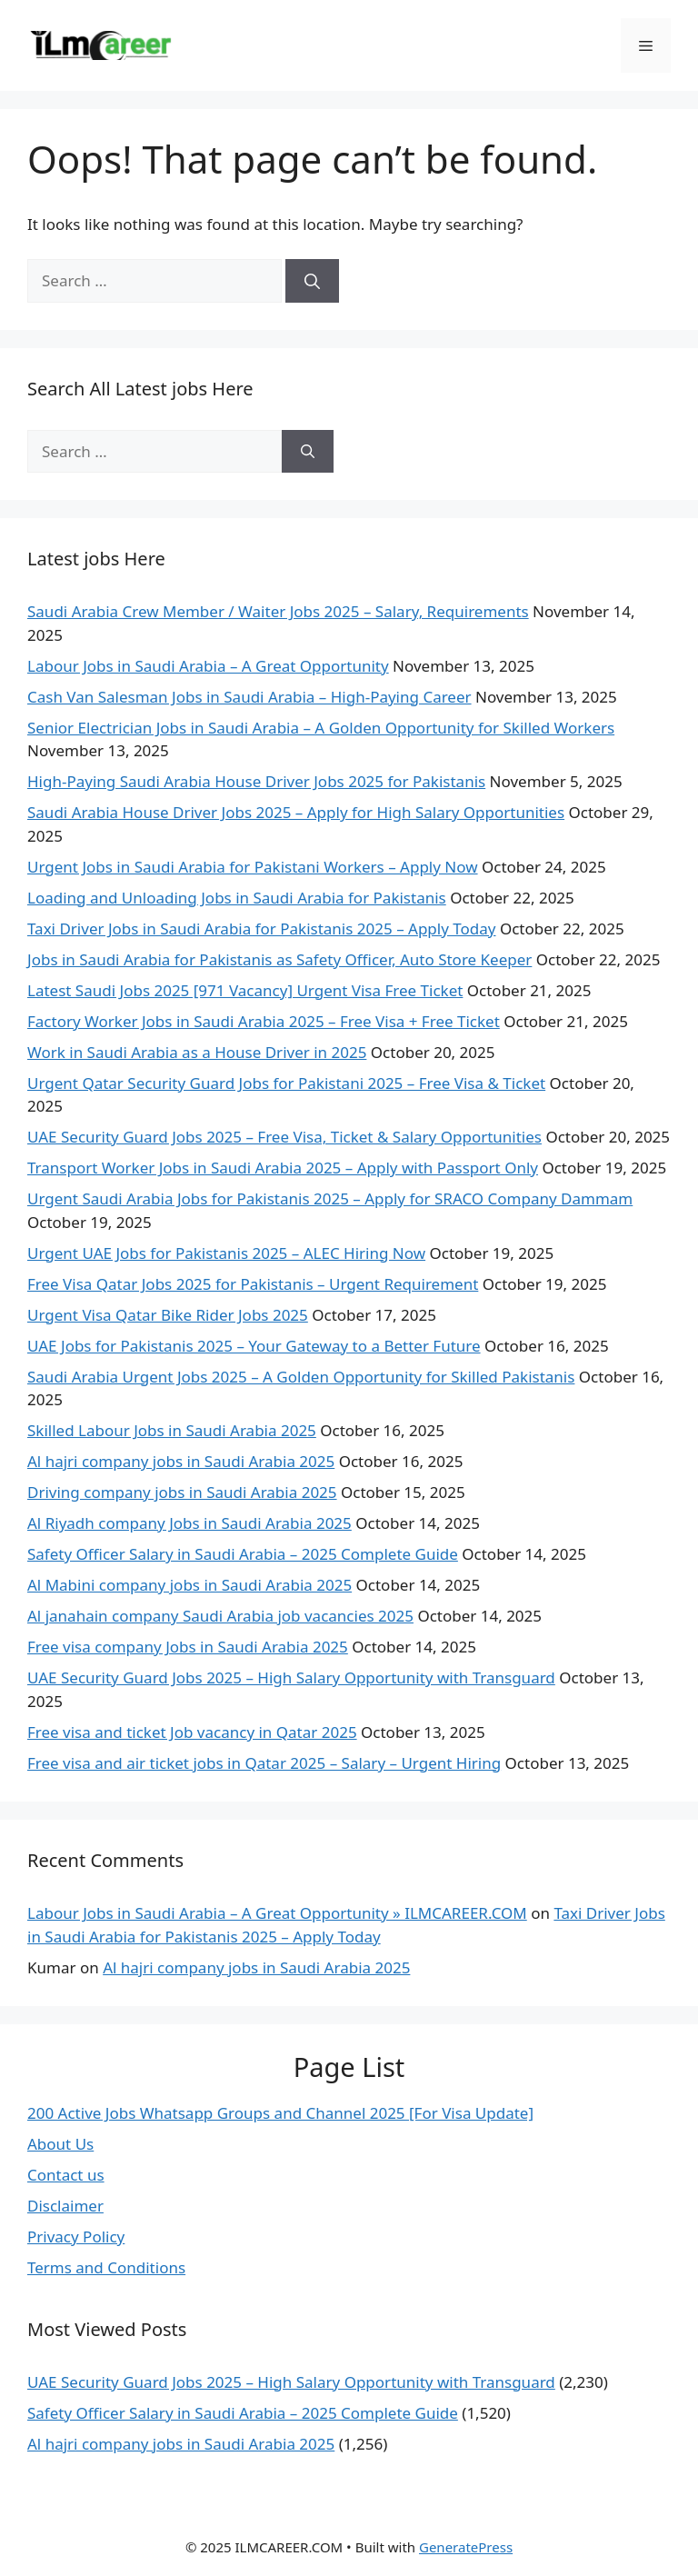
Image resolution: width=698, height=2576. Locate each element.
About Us (60, 2143)
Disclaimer (65, 2205)
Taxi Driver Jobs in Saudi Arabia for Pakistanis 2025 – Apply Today (261, 928)
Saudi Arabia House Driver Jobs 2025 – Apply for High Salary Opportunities (295, 812)
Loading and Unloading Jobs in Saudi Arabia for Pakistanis (236, 897)
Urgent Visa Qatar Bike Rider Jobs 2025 (167, 1314)
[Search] (312, 281)
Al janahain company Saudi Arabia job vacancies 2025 (220, 1615)
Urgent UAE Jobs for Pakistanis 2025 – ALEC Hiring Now (226, 1253)
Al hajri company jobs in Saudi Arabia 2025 (180, 1461)
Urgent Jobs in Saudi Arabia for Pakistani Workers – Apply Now (252, 866)
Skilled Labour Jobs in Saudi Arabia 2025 (171, 1430)
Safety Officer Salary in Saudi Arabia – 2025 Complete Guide (242, 1553)
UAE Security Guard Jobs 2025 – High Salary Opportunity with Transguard (291, 1677)
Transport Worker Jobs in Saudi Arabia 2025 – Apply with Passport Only (282, 1167)
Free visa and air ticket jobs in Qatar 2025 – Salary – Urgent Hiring (264, 1762)
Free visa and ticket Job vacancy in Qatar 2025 (192, 1732)
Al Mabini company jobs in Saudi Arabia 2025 (189, 1584)
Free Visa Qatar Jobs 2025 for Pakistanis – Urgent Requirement (252, 1283)
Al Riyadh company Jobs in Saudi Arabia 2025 (189, 1523)
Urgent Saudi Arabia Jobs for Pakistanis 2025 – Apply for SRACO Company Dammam (330, 1198)
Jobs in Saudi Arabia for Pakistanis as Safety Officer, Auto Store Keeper (279, 959)
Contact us (66, 2174)
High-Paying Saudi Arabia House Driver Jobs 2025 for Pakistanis (256, 781)
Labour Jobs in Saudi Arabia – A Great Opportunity (208, 665)
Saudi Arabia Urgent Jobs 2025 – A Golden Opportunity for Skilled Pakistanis (300, 1376)
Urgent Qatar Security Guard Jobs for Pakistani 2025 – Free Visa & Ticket (286, 1083)
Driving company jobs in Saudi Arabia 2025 (182, 1492)
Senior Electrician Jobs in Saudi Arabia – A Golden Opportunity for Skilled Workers (320, 727)
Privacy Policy (76, 2236)
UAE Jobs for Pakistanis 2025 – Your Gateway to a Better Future (254, 1345)
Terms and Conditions (106, 2267)
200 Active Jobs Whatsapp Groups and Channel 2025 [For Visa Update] (280, 2112)
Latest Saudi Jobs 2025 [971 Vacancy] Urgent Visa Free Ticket (245, 990)
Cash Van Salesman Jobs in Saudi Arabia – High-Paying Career (249, 696)
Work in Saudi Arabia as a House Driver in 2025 (196, 1052)
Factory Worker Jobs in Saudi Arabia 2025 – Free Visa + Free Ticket (263, 1021)
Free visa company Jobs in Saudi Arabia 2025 (187, 1646)
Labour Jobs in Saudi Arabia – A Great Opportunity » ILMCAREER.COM (277, 1912)
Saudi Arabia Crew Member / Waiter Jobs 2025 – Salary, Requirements (278, 611)
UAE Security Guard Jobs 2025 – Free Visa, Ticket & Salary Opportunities (284, 1136)
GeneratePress (466, 2547)
